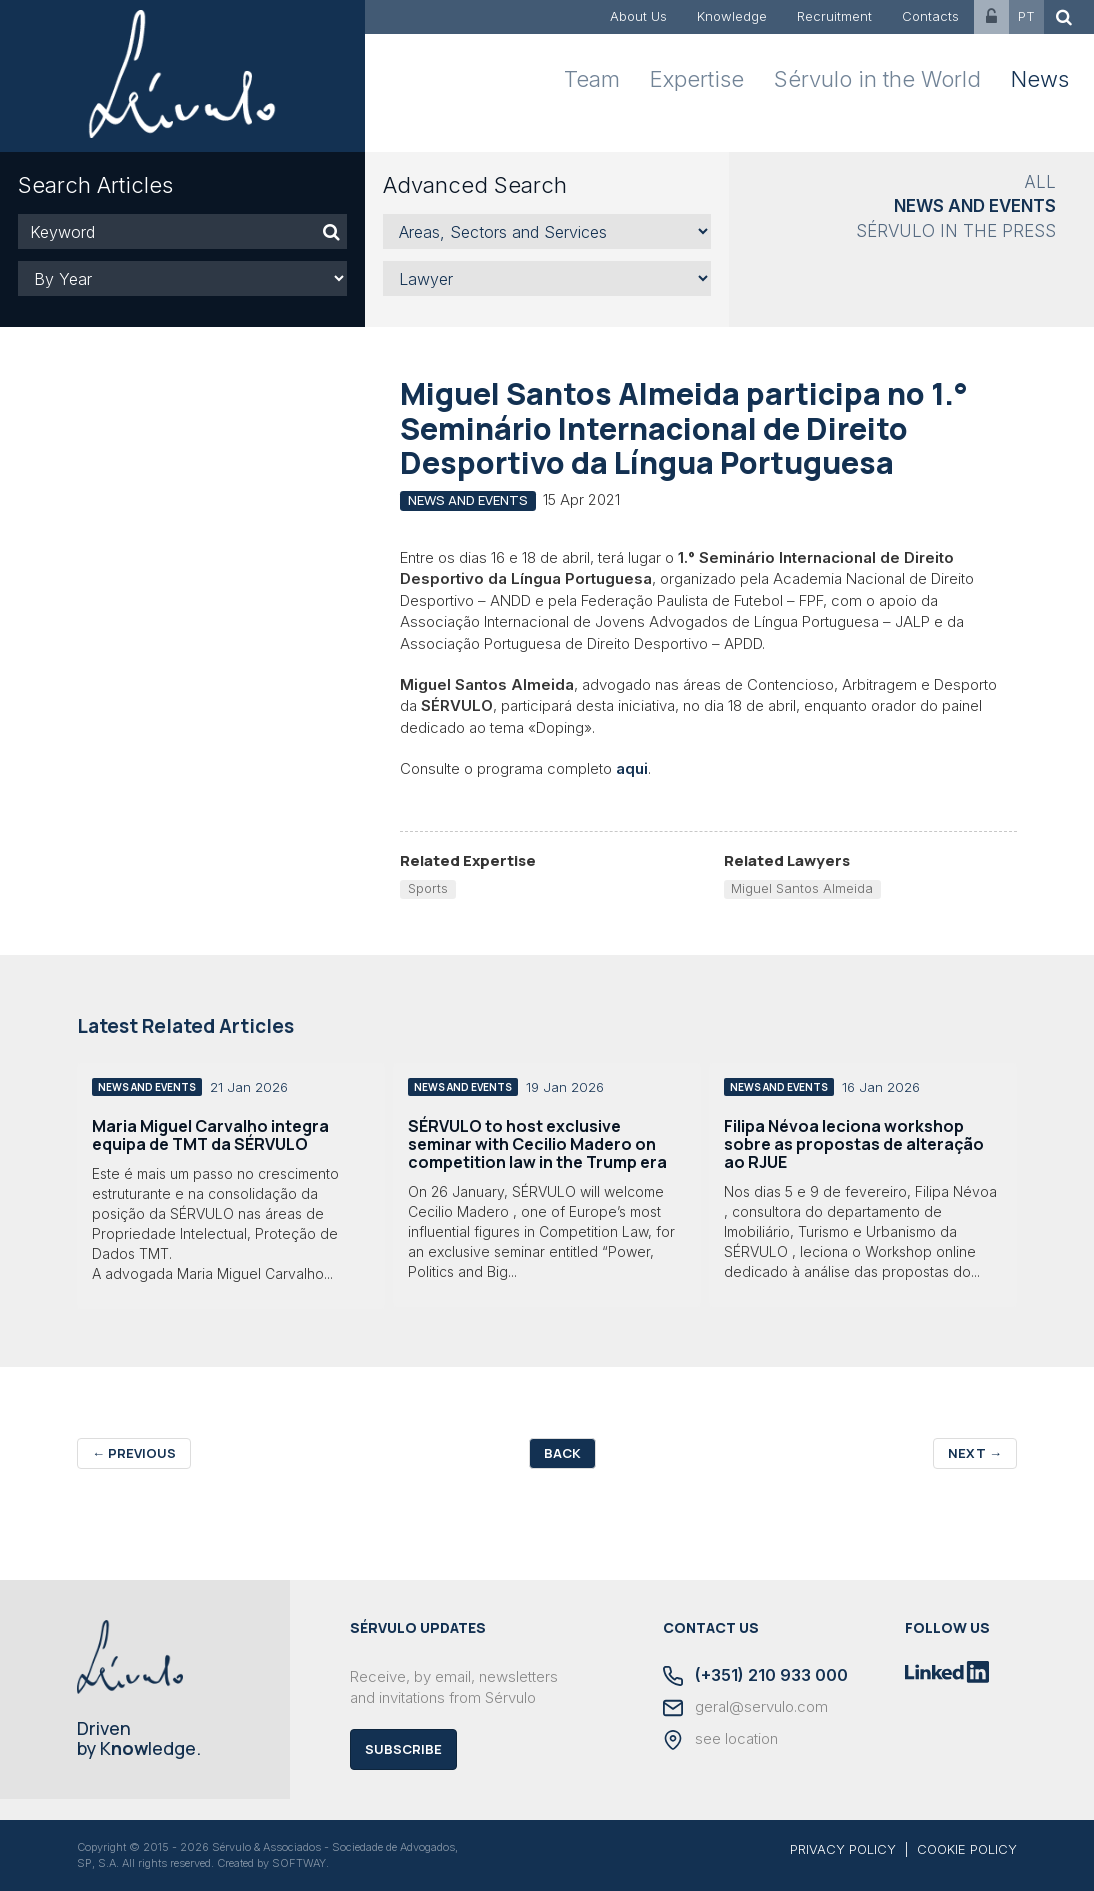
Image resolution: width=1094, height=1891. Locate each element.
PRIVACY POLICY (843, 1849)
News (1040, 79)
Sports (428, 888)
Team (592, 79)
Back (562, 1453)
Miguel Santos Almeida (802, 888)
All (1040, 182)
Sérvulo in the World (877, 79)
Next (975, 1453)
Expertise (697, 79)
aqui (632, 768)
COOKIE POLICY (967, 1849)
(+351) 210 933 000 (755, 1676)
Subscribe (403, 1749)
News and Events (975, 206)
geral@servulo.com (745, 1708)
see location (720, 1740)
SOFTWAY (299, 1863)
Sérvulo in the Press (956, 231)
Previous (134, 1453)
